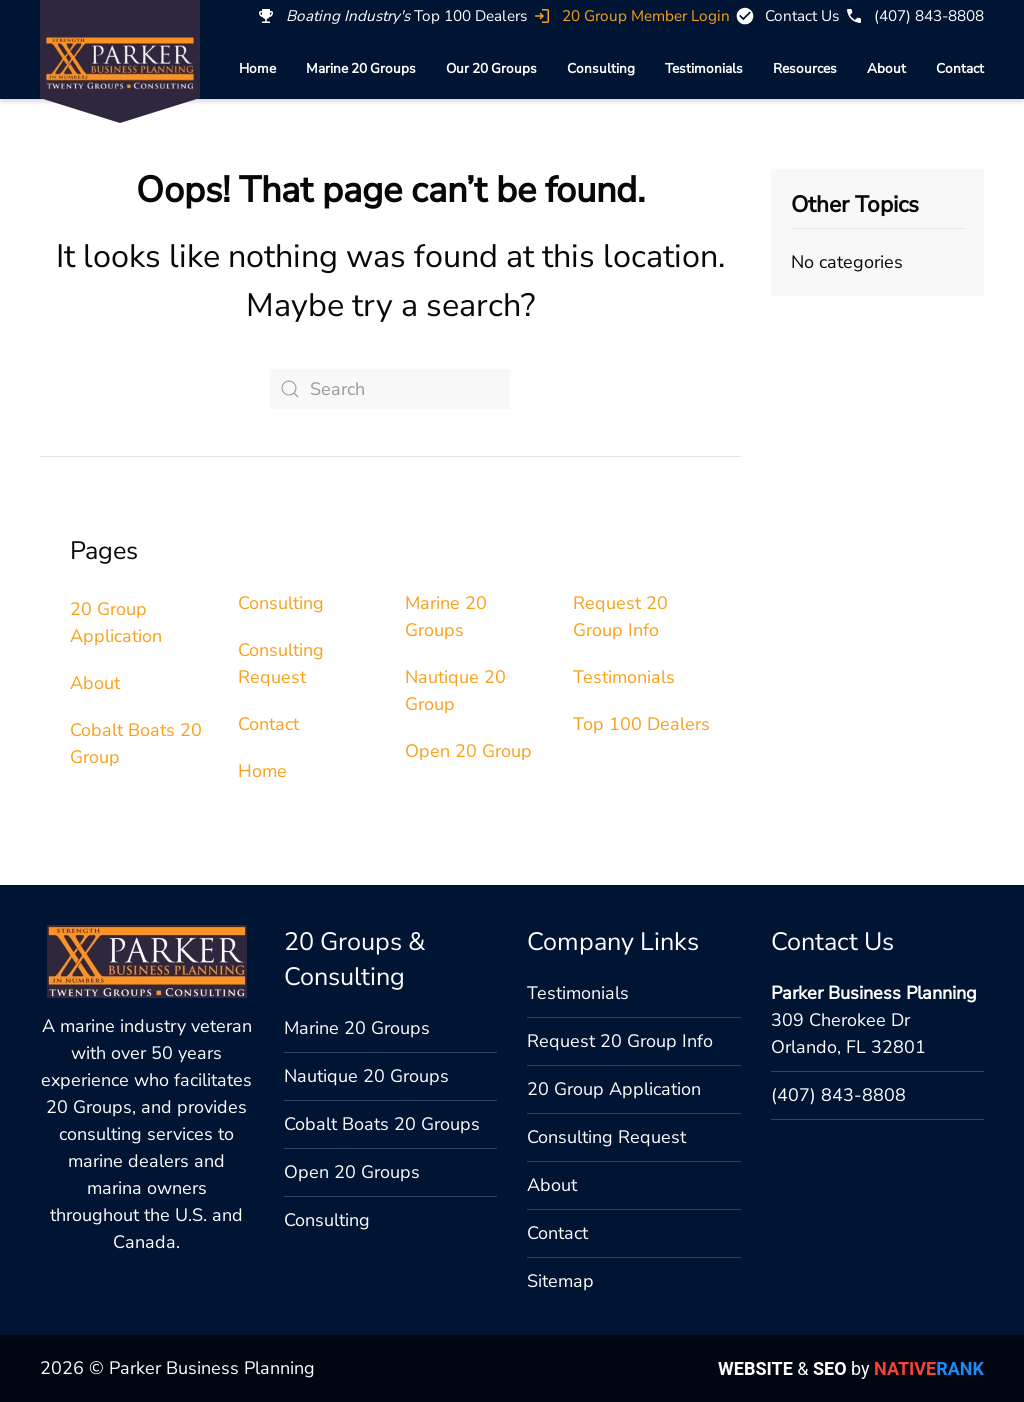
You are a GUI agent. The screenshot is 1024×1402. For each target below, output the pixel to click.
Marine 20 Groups (361, 68)
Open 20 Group (468, 751)
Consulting (601, 68)
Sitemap (560, 1281)
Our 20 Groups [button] (491, 68)
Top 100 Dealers (641, 724)
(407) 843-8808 (838, 1095)
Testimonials (704, 68)
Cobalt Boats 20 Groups (382, 1124)
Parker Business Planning (874, 993)
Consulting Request (606, 1137)
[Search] (390, 389)
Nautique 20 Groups (366, 1076)
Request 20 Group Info (620, 1041)
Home (257, 68)
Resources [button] (805, 68)
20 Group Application (614, 1089)
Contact (960, 68)
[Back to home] (120, 63)
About (886, 68)
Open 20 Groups (352, 1172)
